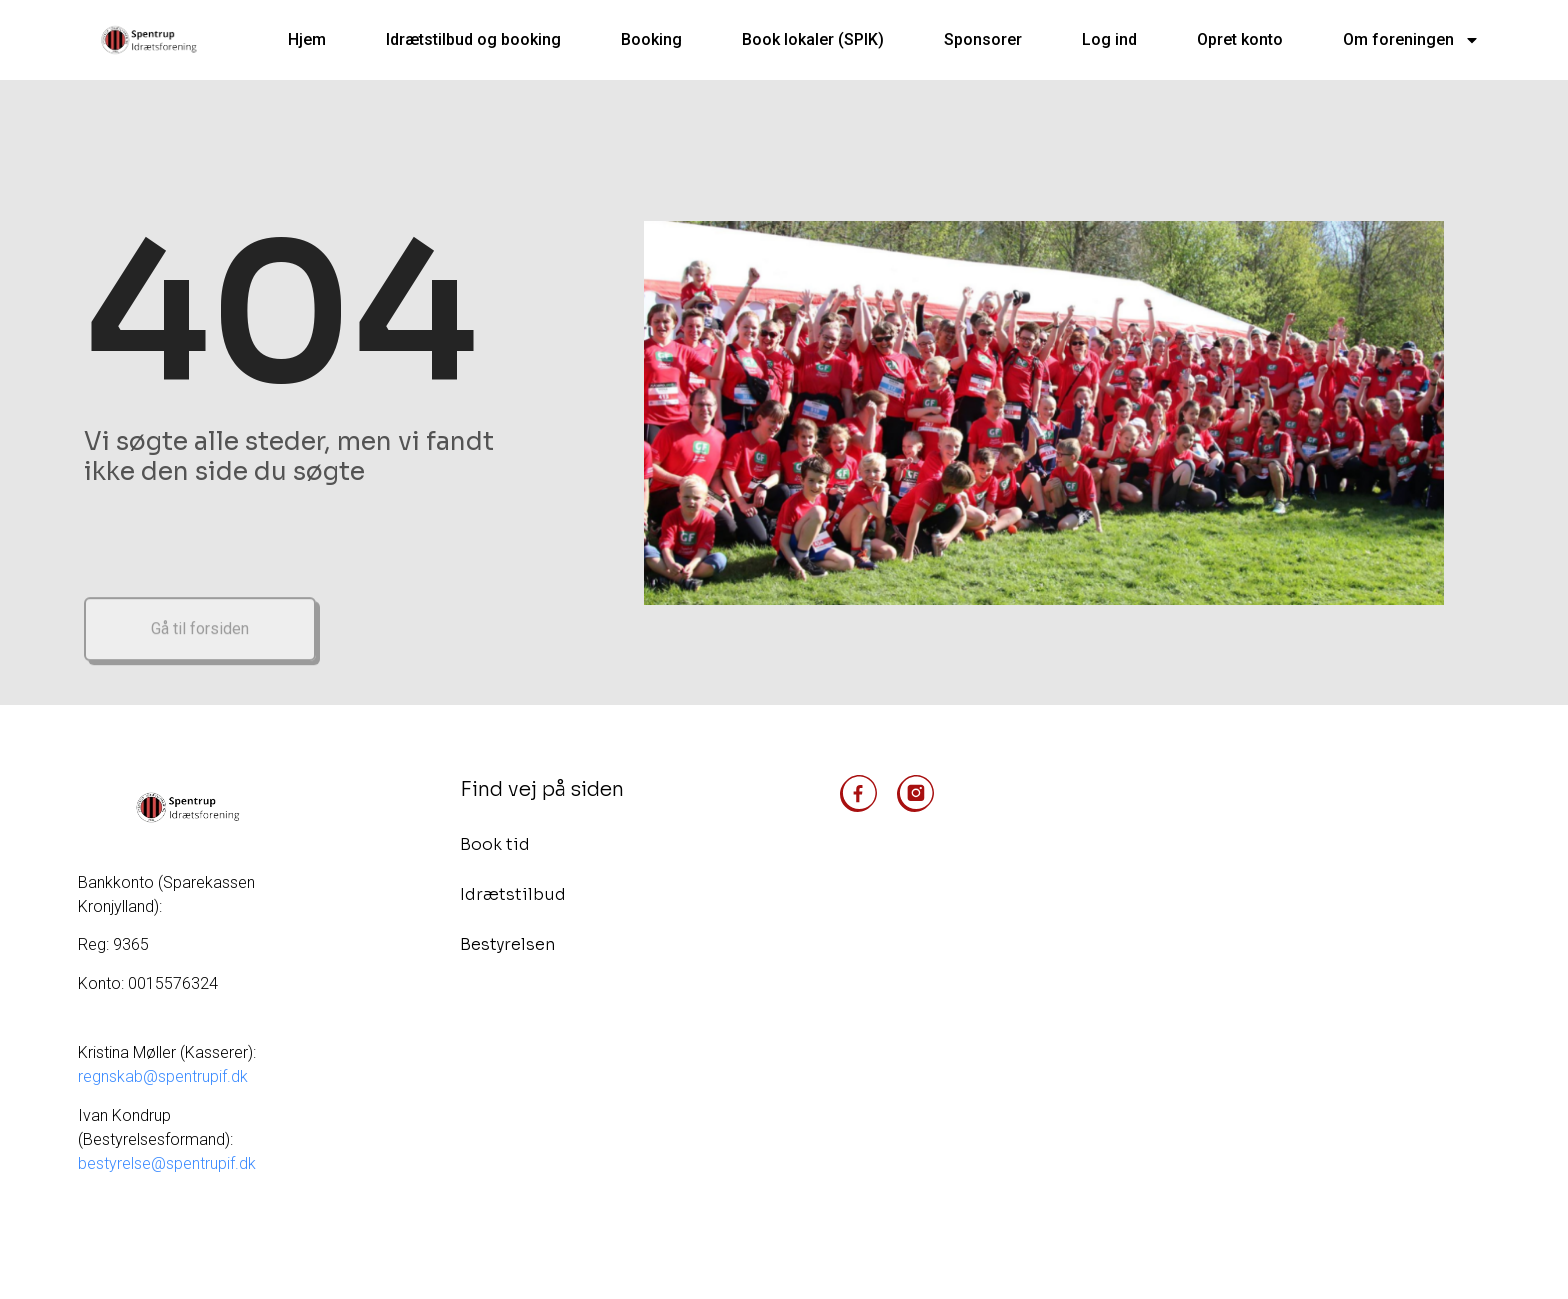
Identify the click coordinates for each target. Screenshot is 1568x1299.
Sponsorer (983, 39)
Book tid (495, 844)
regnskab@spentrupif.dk (165, 1076)
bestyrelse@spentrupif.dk (167, 1163)
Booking (651, 39)
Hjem (307, 39)
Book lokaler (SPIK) (813, 39)
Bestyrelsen (507, 944)
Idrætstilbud (513, 894)
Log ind (1109, 39)
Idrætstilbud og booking (473, 39)
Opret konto (1240, 39)
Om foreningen (1411, 40)
